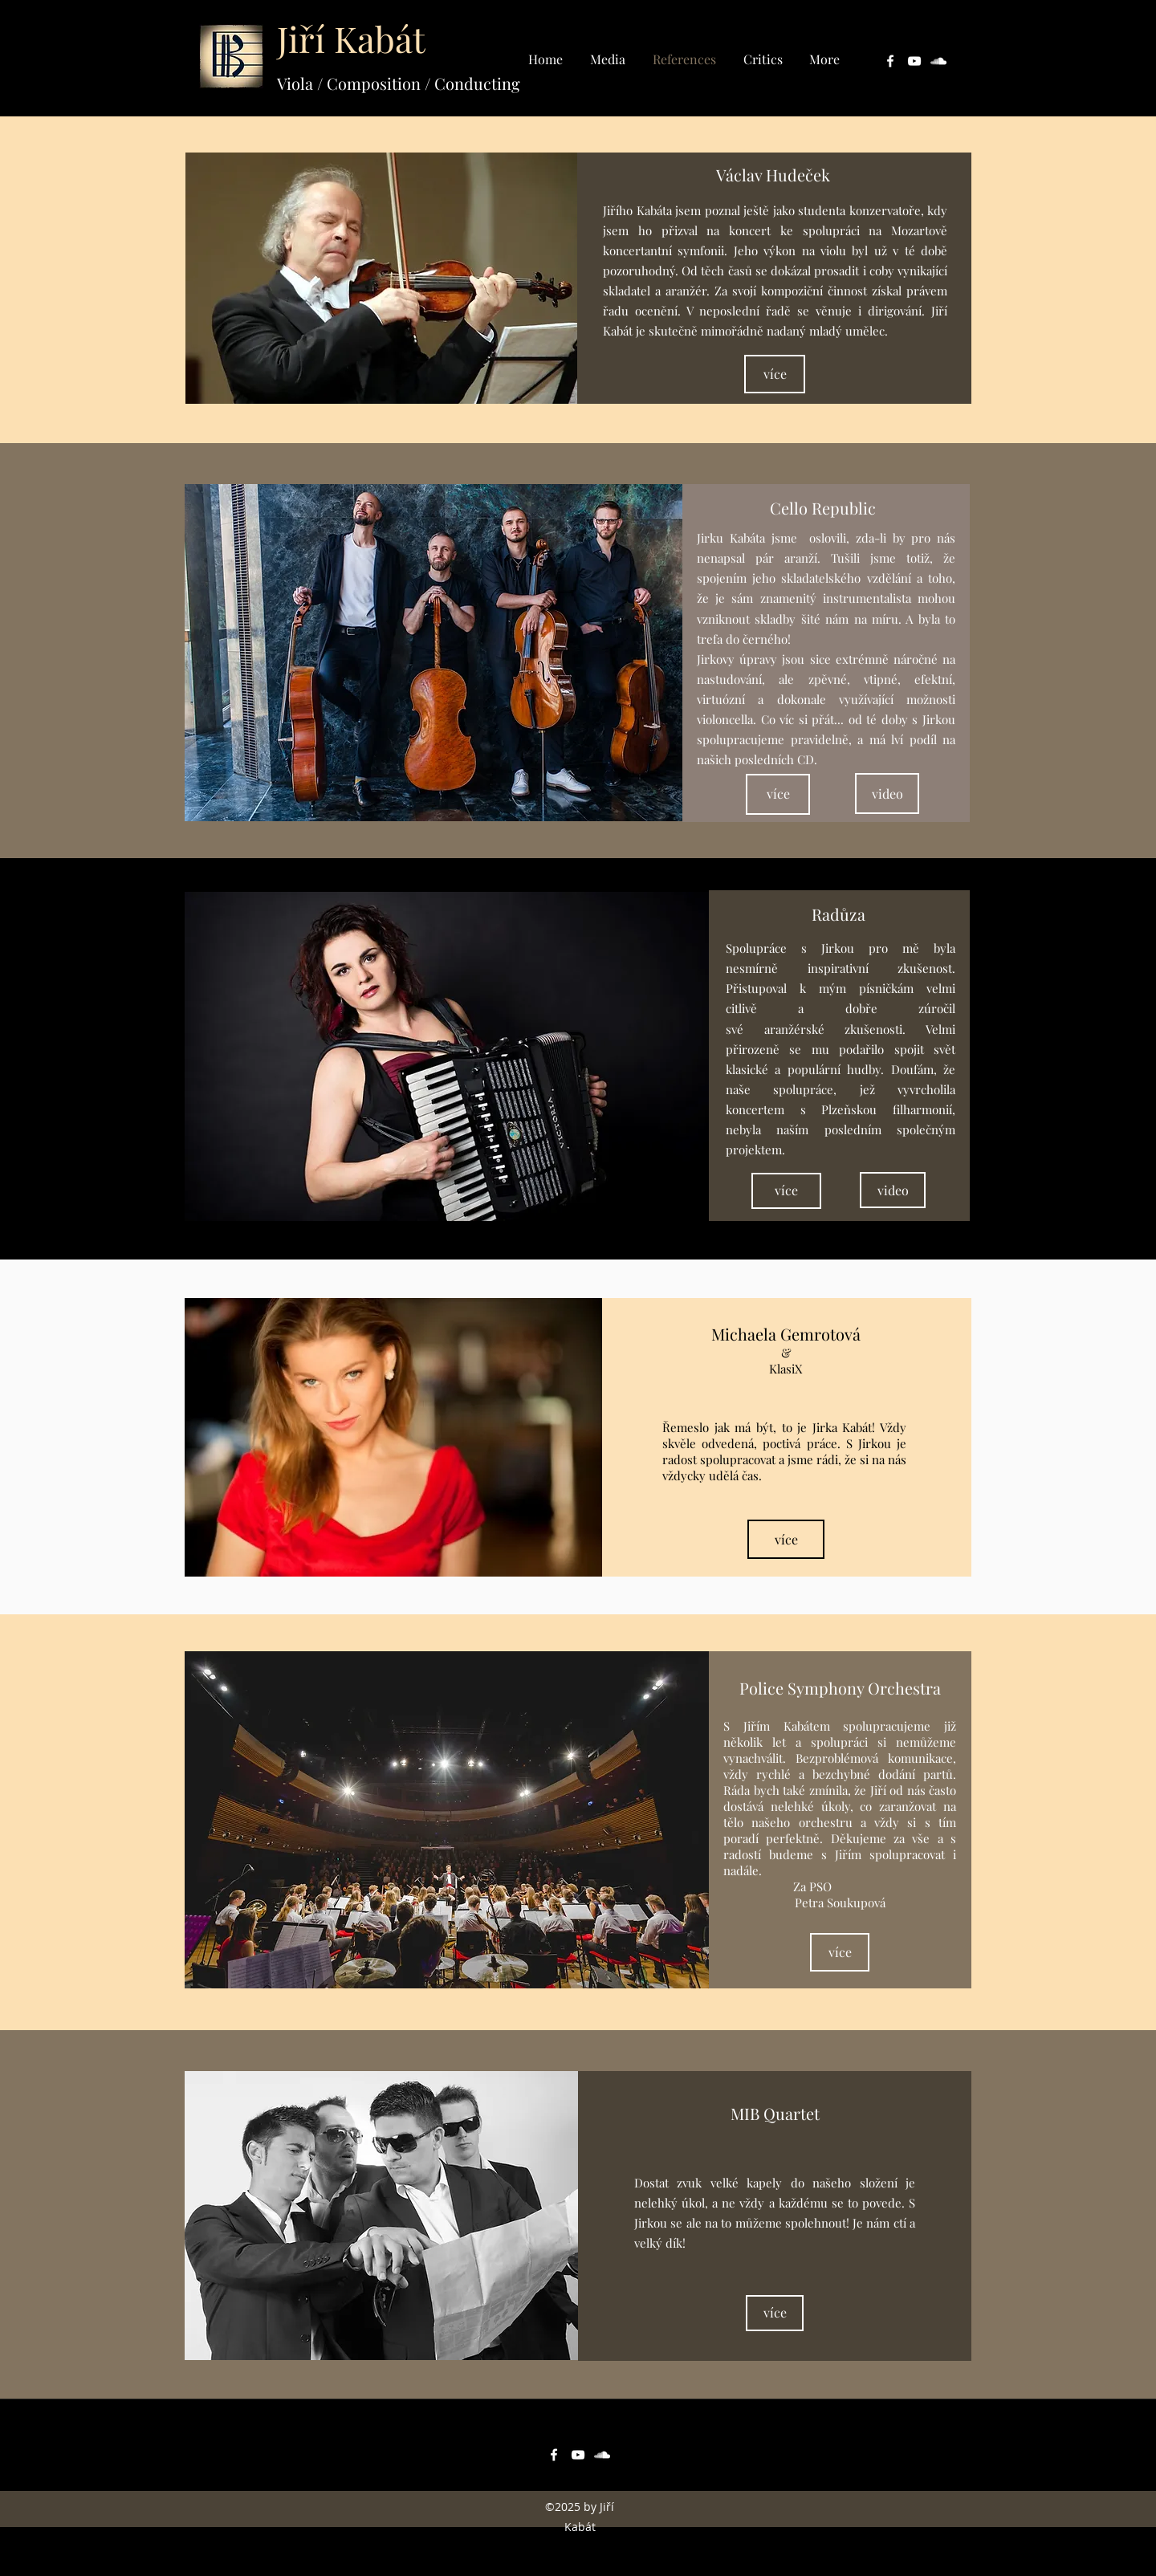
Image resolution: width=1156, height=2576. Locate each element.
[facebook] (890, 61)
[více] (774, 374)
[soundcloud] (938, 61)
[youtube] (914, 61)
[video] (887, 793)
